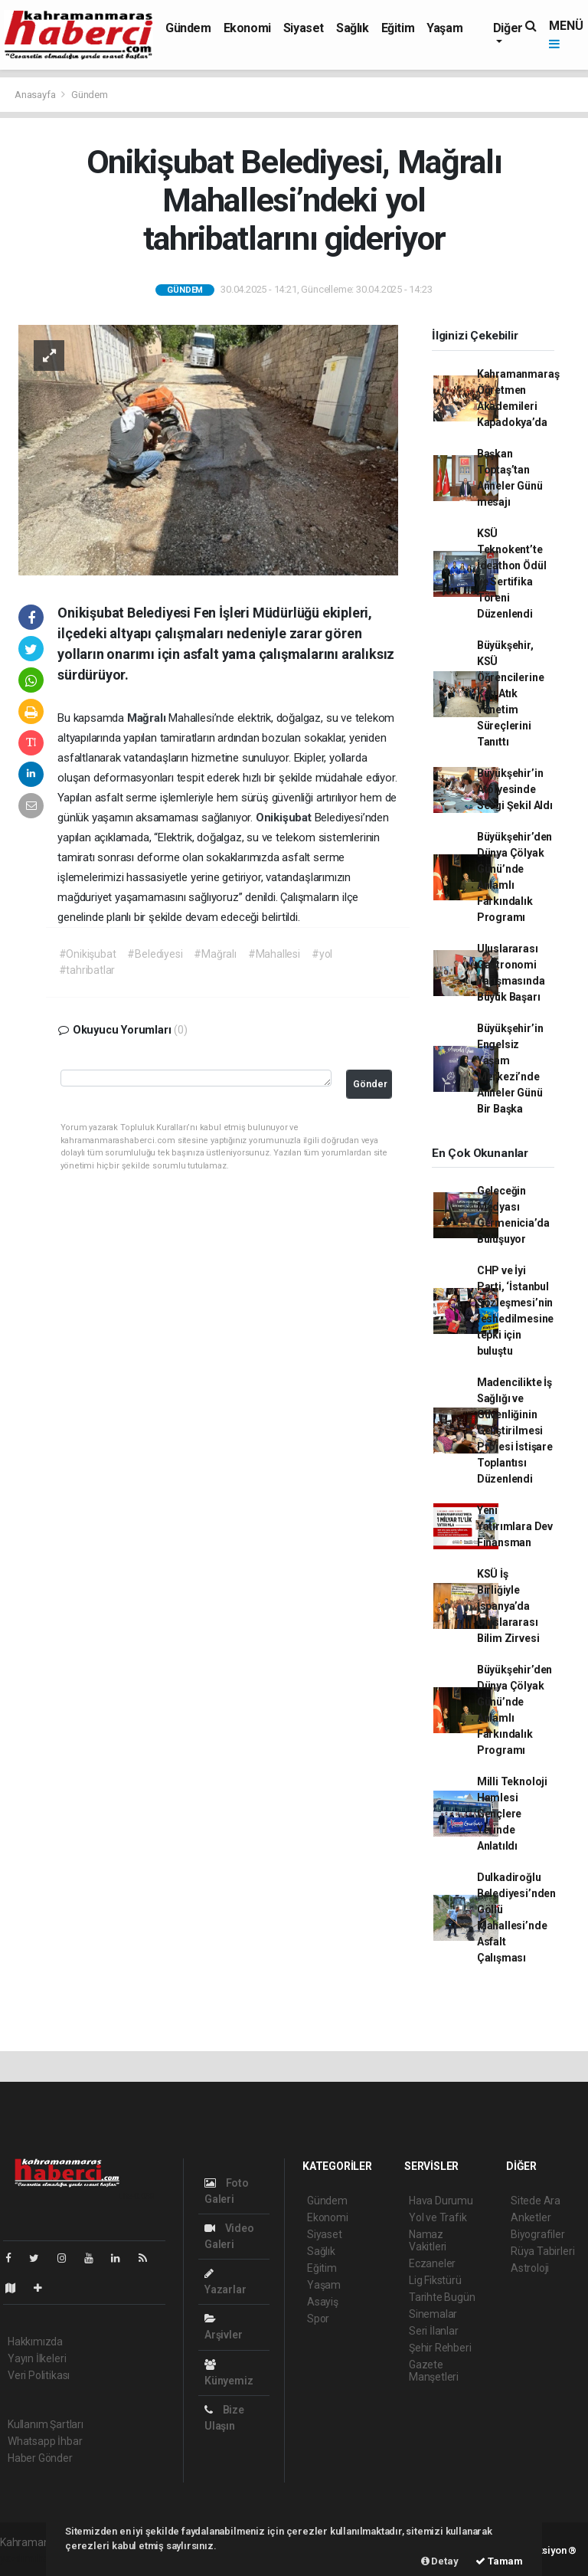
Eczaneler (432, 2263)
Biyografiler (538, 2234)
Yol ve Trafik (438, 2217)
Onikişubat (285, 817)
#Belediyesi (154, 954)
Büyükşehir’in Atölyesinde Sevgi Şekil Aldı (515, 789)
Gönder (370, 1084)
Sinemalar (433, 2314)
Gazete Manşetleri (434, 2370)
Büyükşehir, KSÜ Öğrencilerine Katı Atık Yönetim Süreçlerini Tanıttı (510, 693)
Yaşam (444, 28)
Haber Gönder (40, 2458)
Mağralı (147, 718)
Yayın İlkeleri (37, 2358)
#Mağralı (215, 954)
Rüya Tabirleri (542, 2251)
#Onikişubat (87, 954)
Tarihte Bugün (442, 2297)
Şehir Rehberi (440, 2348)
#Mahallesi (274, 954)
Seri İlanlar (434, 2331)
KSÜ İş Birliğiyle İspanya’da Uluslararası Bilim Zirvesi (508, 1606)
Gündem (188, 28)
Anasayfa (36, 94)
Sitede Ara (535, 2200)
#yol (322, 954)
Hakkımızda (35, 2341)
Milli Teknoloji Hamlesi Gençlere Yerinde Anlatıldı (512, 1813)
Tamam (499, 2561)
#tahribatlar (87, 970)
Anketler (530, 2217)
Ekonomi (247, 28)
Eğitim (398, 28)
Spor (318, 2318)
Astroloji (530, 2268)
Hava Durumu (441, 2200)
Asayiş (322, 2302)
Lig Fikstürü (435, 2280)
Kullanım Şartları (45, 2424)
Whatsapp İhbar (45, 2441)
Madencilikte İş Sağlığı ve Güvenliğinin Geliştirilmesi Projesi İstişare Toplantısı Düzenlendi (515, 1430)
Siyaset (303, 28)
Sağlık (352, 28)
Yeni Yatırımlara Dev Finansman (515, 1526)
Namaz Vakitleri (427, 2240)
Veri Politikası (39, 2375)
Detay (440, 2561)
